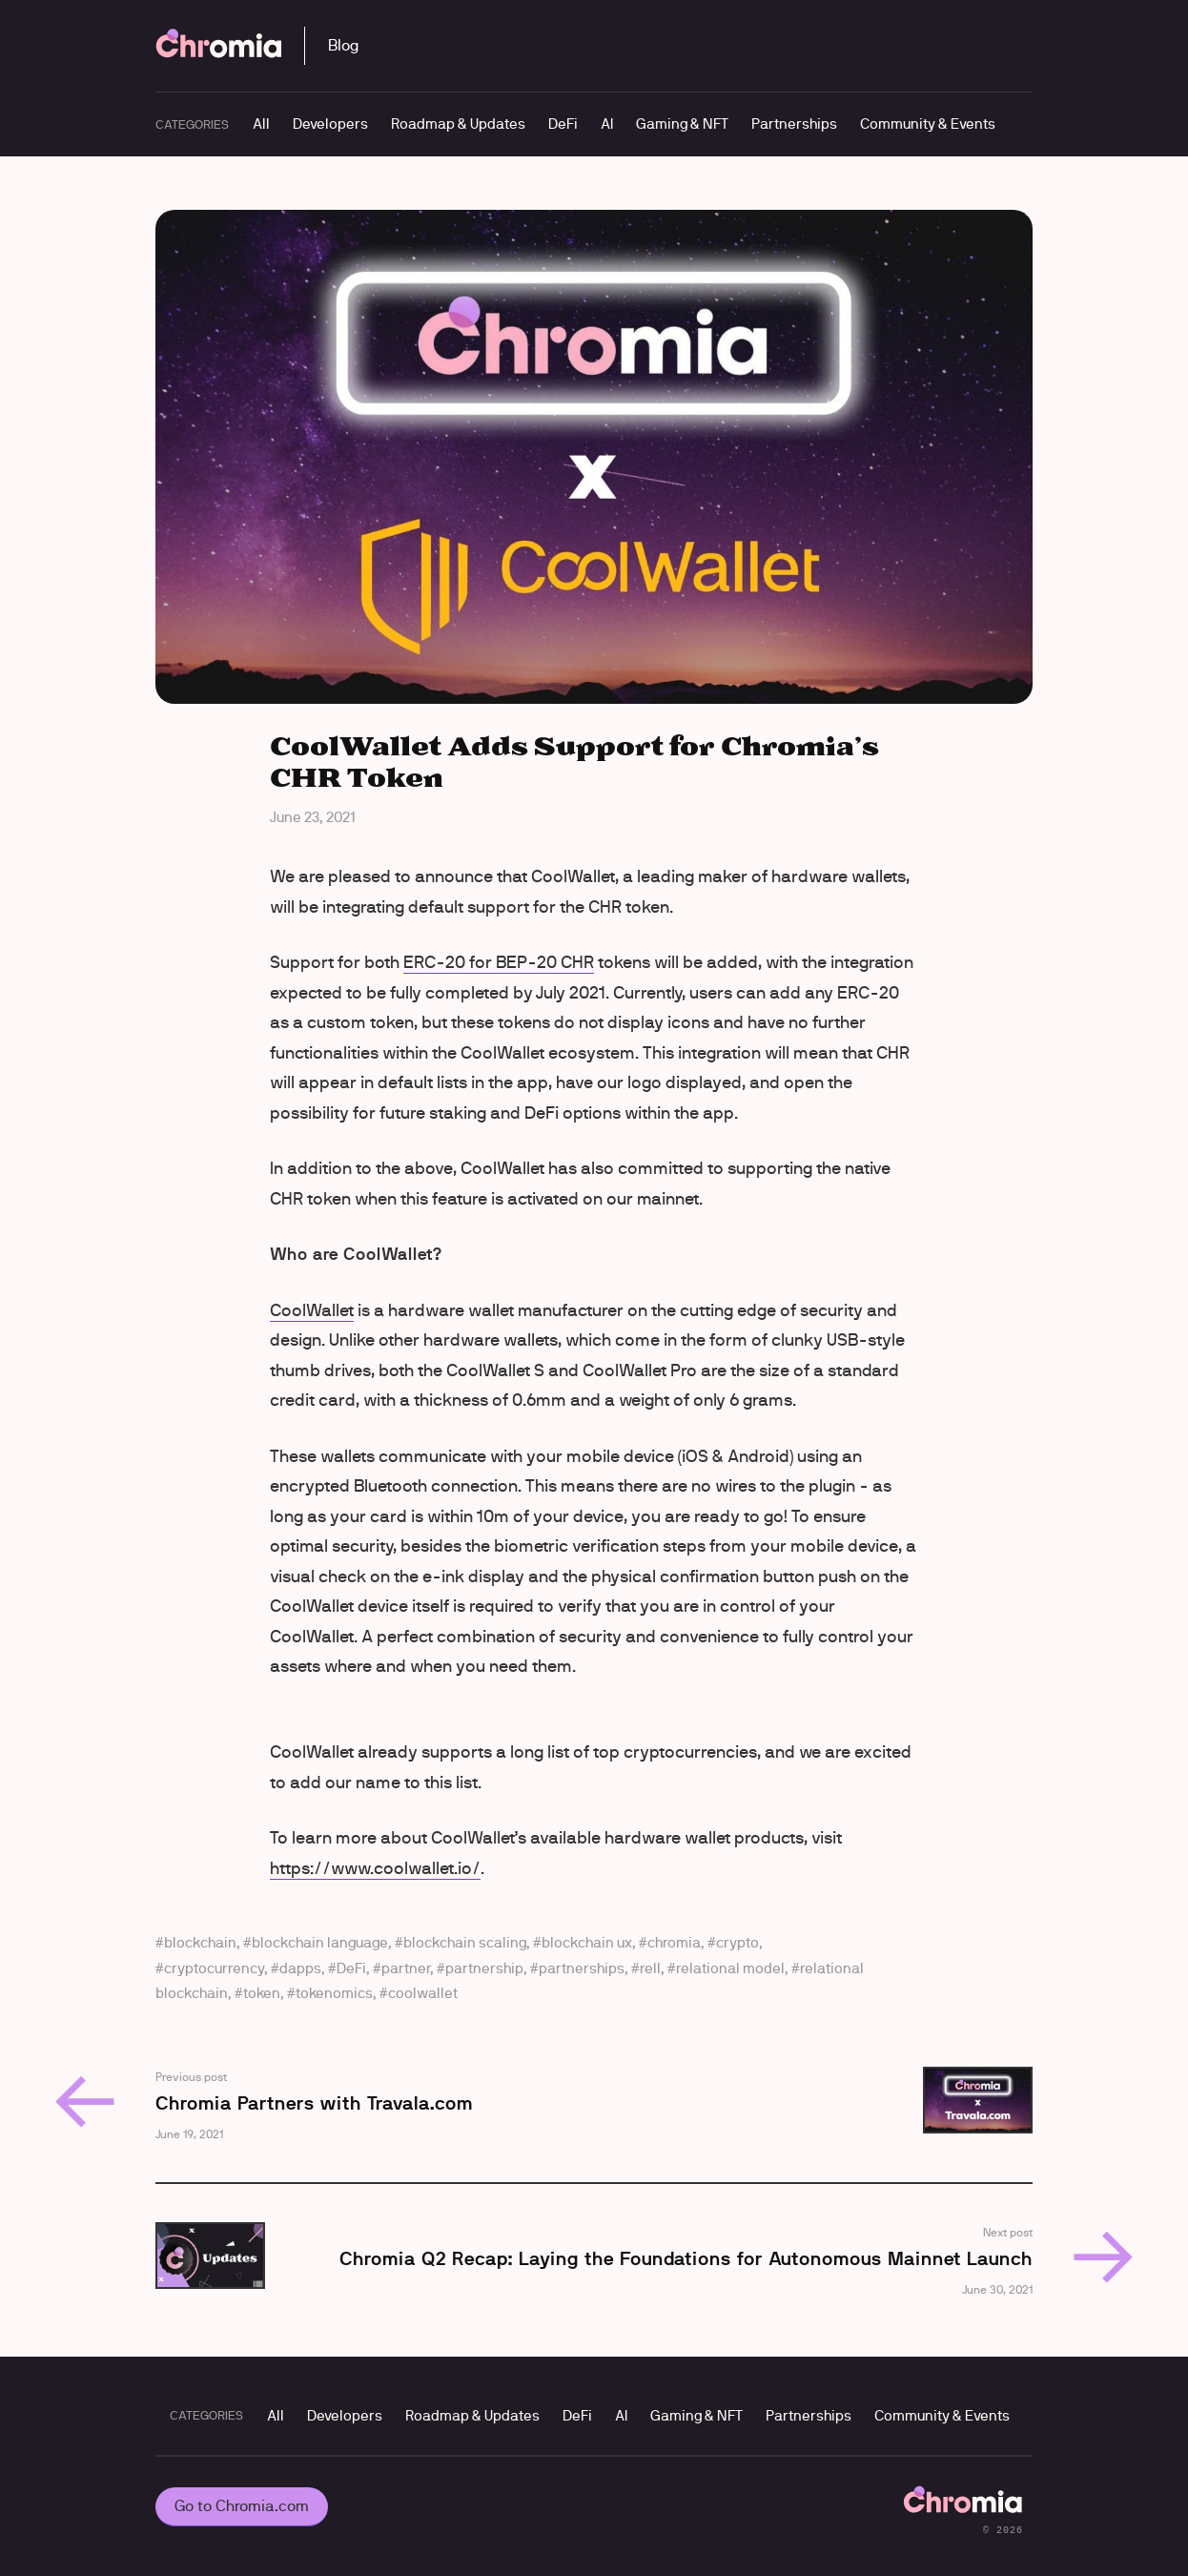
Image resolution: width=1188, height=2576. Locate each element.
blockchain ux (587, 1942)
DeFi (563, 123)
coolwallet (423, 1993)
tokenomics (334, 1993)
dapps (300, 1968)
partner (405, 1968)
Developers (330, 123)
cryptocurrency (214, 1968)
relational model (730, 1968)
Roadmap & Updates (458, 123)
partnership (484, 1968)
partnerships (582, 1968)
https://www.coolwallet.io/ (375, 1868)
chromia (674, 1942)
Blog (343, 45)
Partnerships (794, 123)
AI (607, 123)
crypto (737, 1942)
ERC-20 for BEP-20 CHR (498, 962)
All (261, 123)
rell (650, 1968)
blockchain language (320, 1942)
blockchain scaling (464, 1942)
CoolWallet (312, 1310)
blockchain (200, 1942)
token (261, 1993)
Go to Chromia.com (241, 2506)
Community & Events (927, 123)
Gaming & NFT (682, 123)
